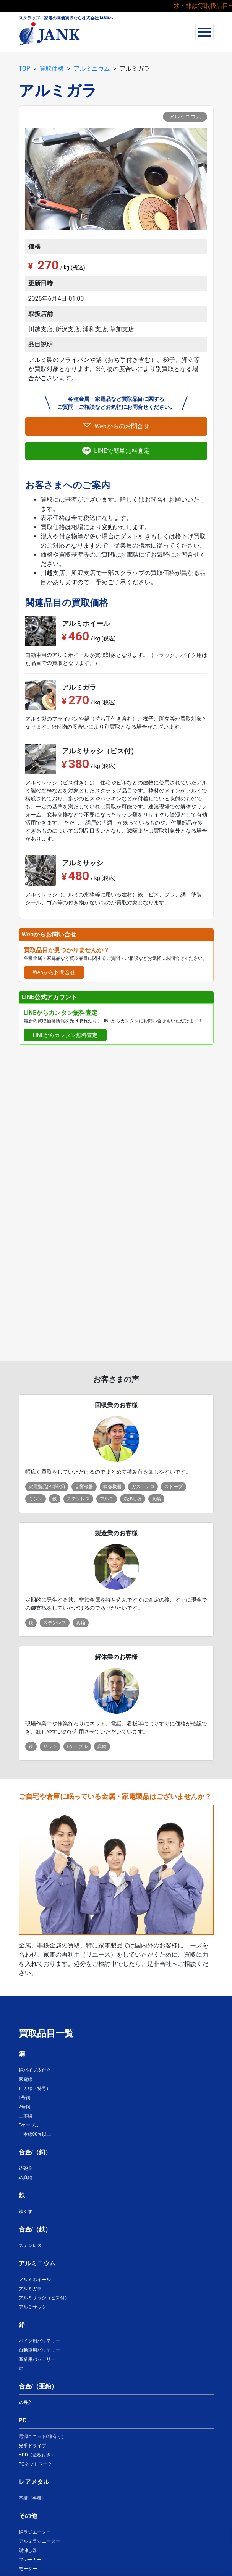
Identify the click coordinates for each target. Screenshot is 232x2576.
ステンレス (78, 1499)
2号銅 (25, 2106)
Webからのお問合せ (121, 426)
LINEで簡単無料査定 (121, 450)
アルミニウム (91, 68)
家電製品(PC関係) (47, 1486)
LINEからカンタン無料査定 (65, 1035)
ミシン (35, 1499)
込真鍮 (25, 2177)
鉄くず (25, 2211)
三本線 (25, 2116)
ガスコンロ (142, 1486)
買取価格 (51, 68)
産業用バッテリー (37, 2359)
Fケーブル (77, 1746)
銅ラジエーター (35, 2532)
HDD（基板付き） (37, 2455)
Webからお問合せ (54, 972)
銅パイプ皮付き (35, 2070)
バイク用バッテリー (39, 2341)
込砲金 (25, 2168)
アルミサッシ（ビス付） (44, 2298)
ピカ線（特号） (35, 2088)
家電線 (25, 2079)
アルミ (107, 1499)
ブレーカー (30, 2559)
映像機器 (112, 1486)
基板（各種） (32, 2498)
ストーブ (173, 1486)
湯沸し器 (132, 1499)
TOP (24, 68)
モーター (28, 2568)
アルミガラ (30, 2288)
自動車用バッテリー (39, 2350)
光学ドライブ (32, 2445)
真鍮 (156, 1499)
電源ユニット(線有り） (42, 2436)
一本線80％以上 (35, 2134)
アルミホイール (35, 2279)
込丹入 (25, 2402)
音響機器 (84, 1486)
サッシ (50, 1746)
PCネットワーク (35, 2464)
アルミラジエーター (39, 2541)
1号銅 (25, 2097)
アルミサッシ (32, 2307)
